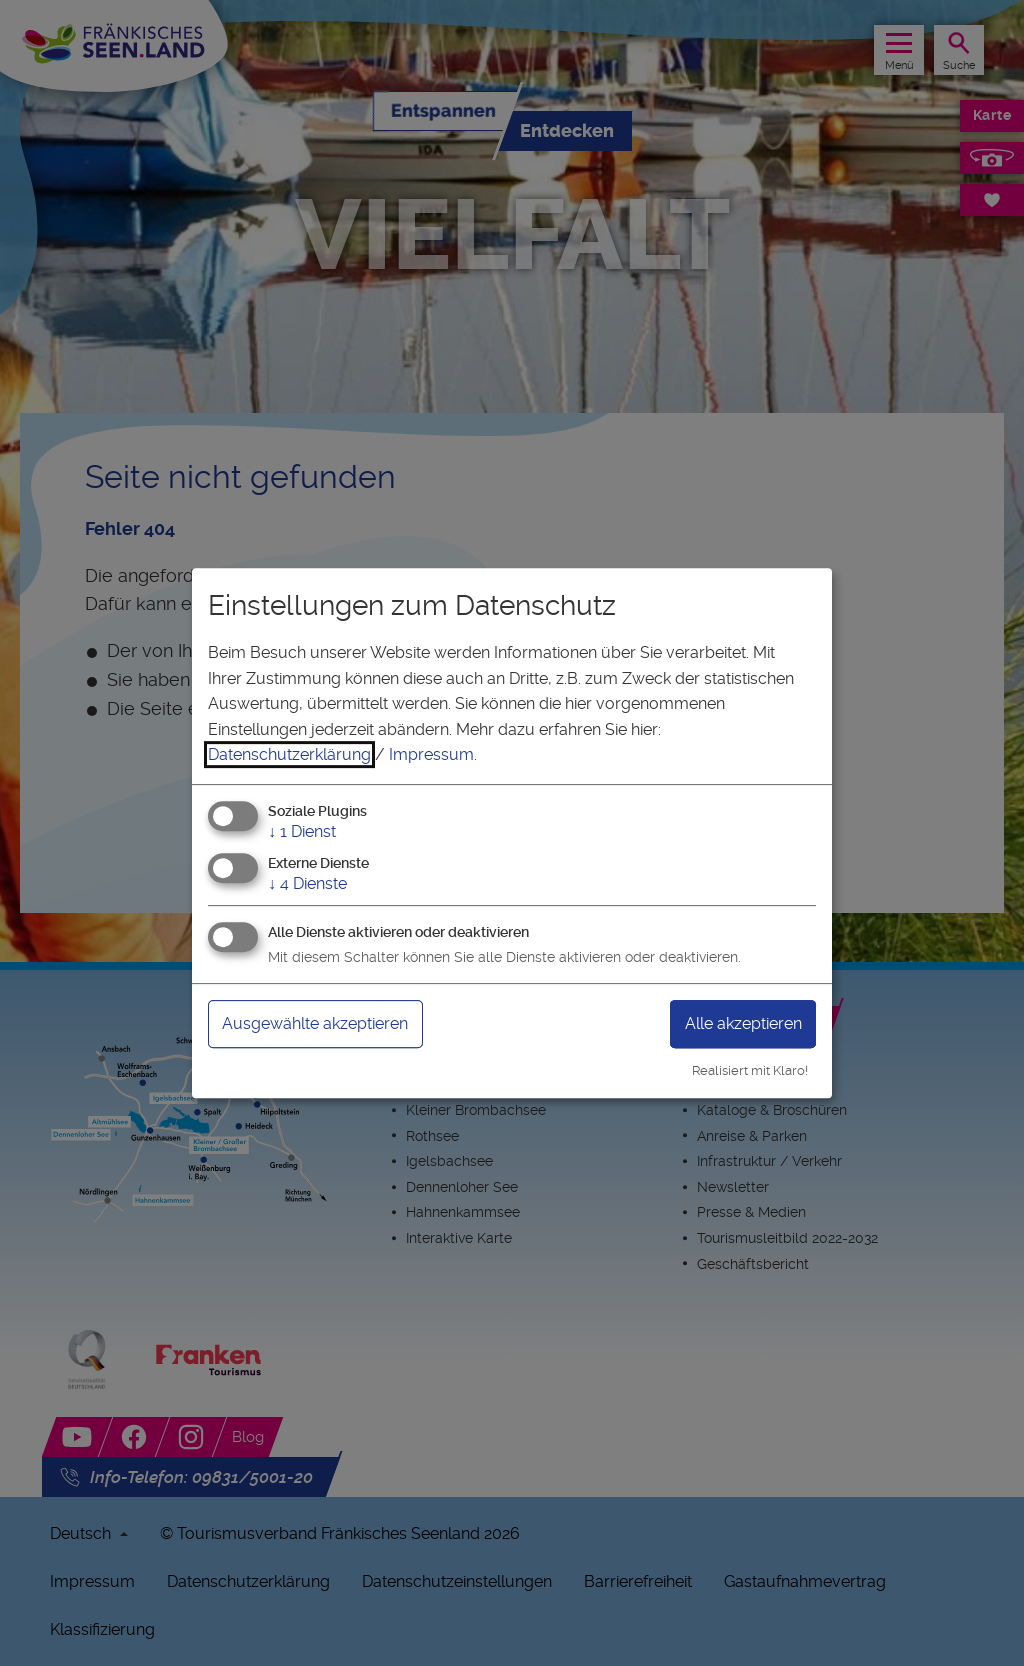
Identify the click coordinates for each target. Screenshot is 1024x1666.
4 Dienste (307, 883)
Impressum (431, 754)
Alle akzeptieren (743, 1023)
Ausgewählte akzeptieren (315, 1023)
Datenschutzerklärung (289, 754)
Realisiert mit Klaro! (750, 1070)
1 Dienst (302, 831)
